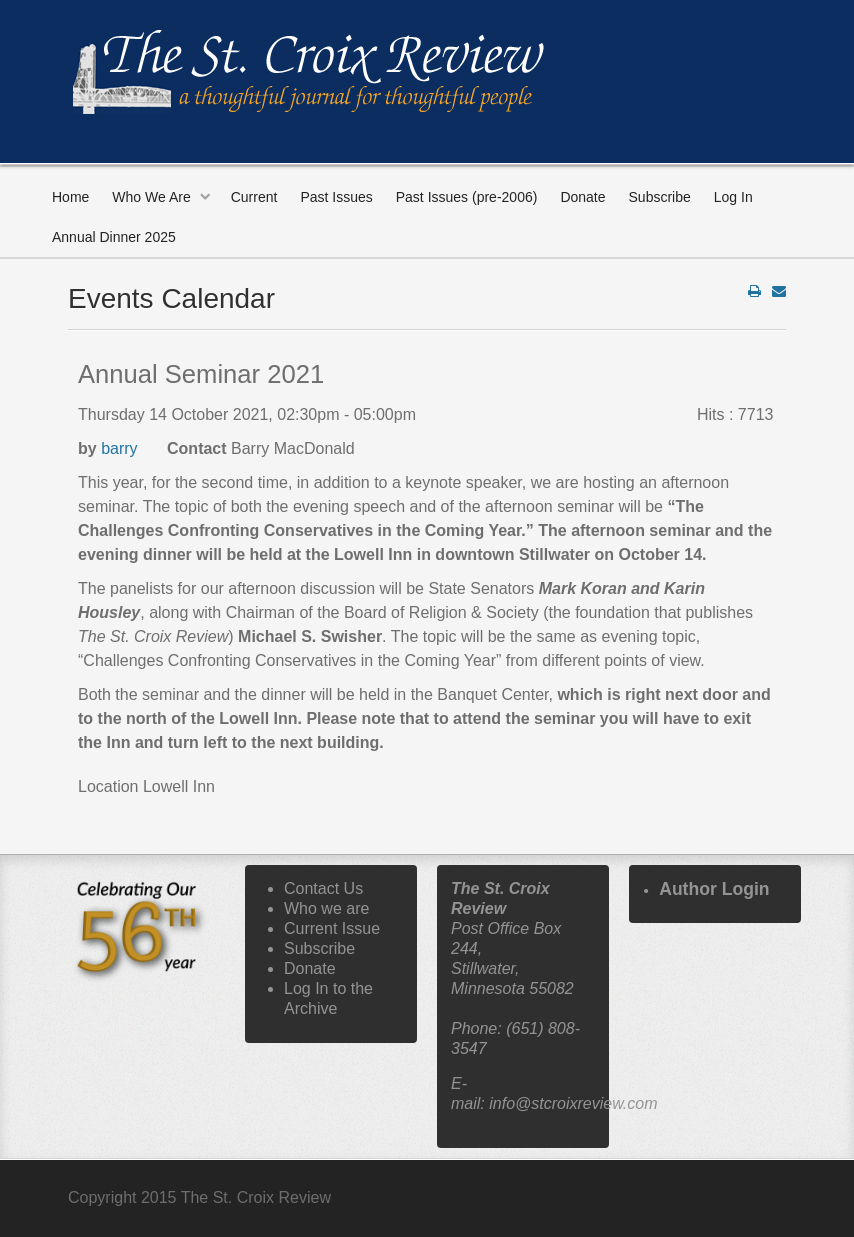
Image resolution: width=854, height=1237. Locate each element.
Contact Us (323, 888)
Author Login (714, 889)
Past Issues (336, 197)
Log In (733, 197)
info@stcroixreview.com (573, 1103)
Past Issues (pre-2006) (467, 197)
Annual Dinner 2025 (114, 237)
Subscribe (660, 197)
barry (119, 448)
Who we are (326, 908)
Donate (582, 197)
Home (70, 197)
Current (254, 197)
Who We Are (151, 197)
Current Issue (332, 928)
